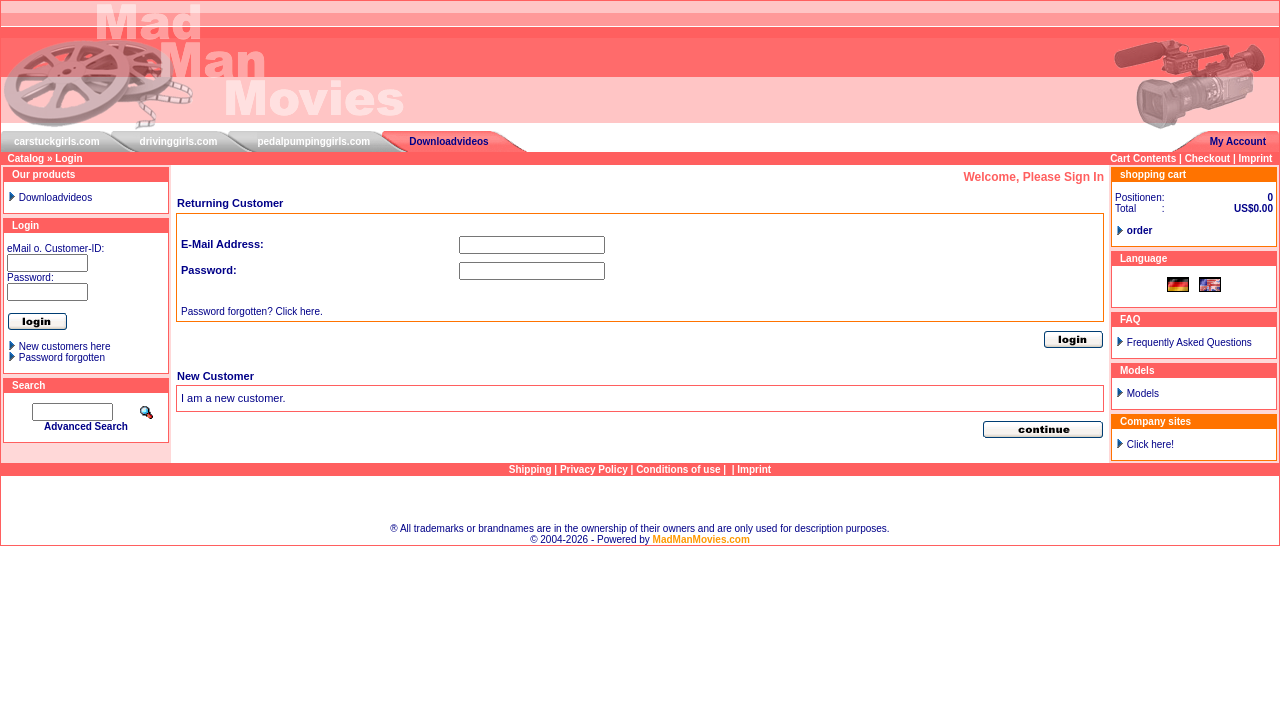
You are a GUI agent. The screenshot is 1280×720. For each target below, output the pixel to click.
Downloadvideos (448, 141)
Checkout (1208, 158)
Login (68, 158)
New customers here (65, 346)
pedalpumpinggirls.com (313, 141)
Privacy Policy (594, 469)
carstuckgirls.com (57, 141)
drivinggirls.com (179, 141)
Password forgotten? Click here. (252, 311)
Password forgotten (62, 357)
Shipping (530, 469)
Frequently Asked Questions (1189, 342)
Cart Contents (1143, 158)
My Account (1238, 141)
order (1140, 230)
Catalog (26, 158)
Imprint (1256, 158)
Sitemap (640, 499)
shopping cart (1153, 174)
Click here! (1150, 444)
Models (1143, 393)
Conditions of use (678, 469)
